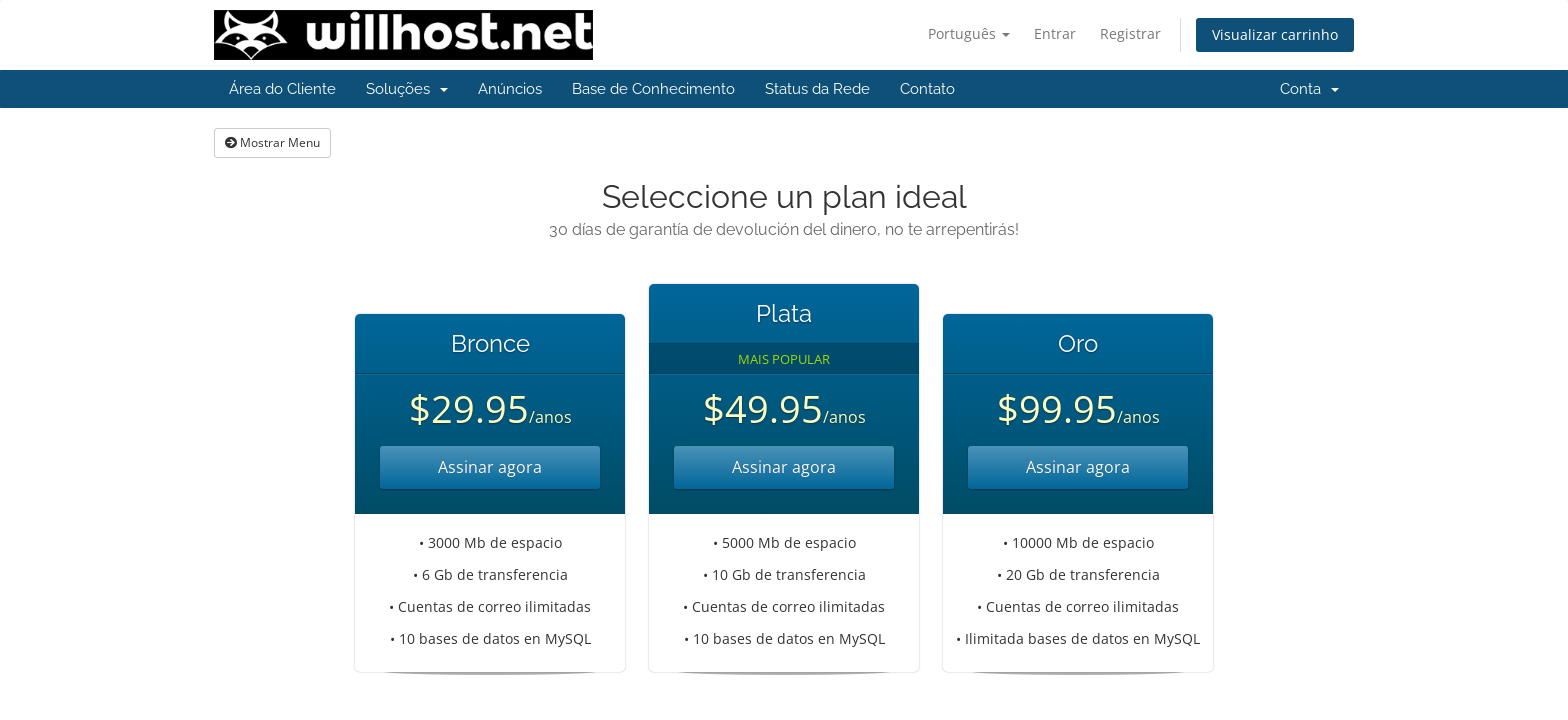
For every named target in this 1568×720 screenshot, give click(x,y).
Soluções (407, 89)
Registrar (1130, 33)
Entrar (1055, 33)
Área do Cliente (282, 89)
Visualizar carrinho (1275, 34)
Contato (927, 89)
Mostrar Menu (272, 142)
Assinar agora (490, 467)
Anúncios (510, 89)
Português (969, 33)
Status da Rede (817, 89)
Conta (1309, 89)
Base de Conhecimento (653, 89)
